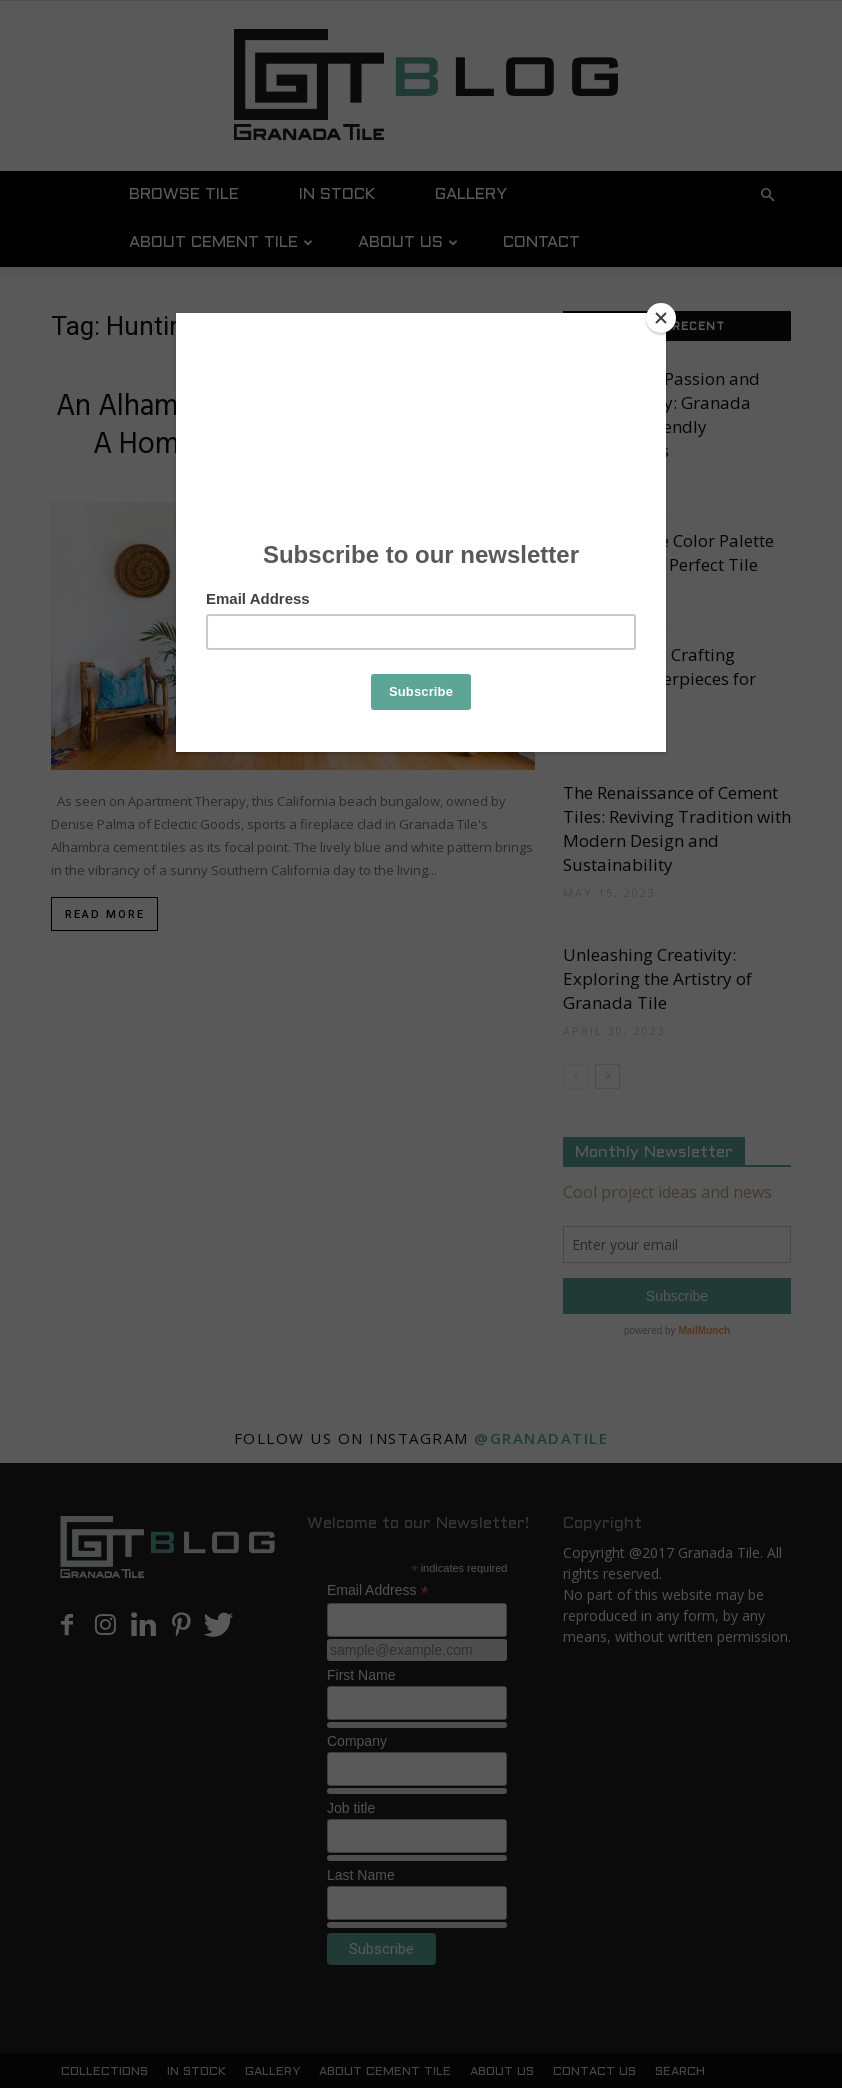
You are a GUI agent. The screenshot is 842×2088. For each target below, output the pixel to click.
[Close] (661, 318)
